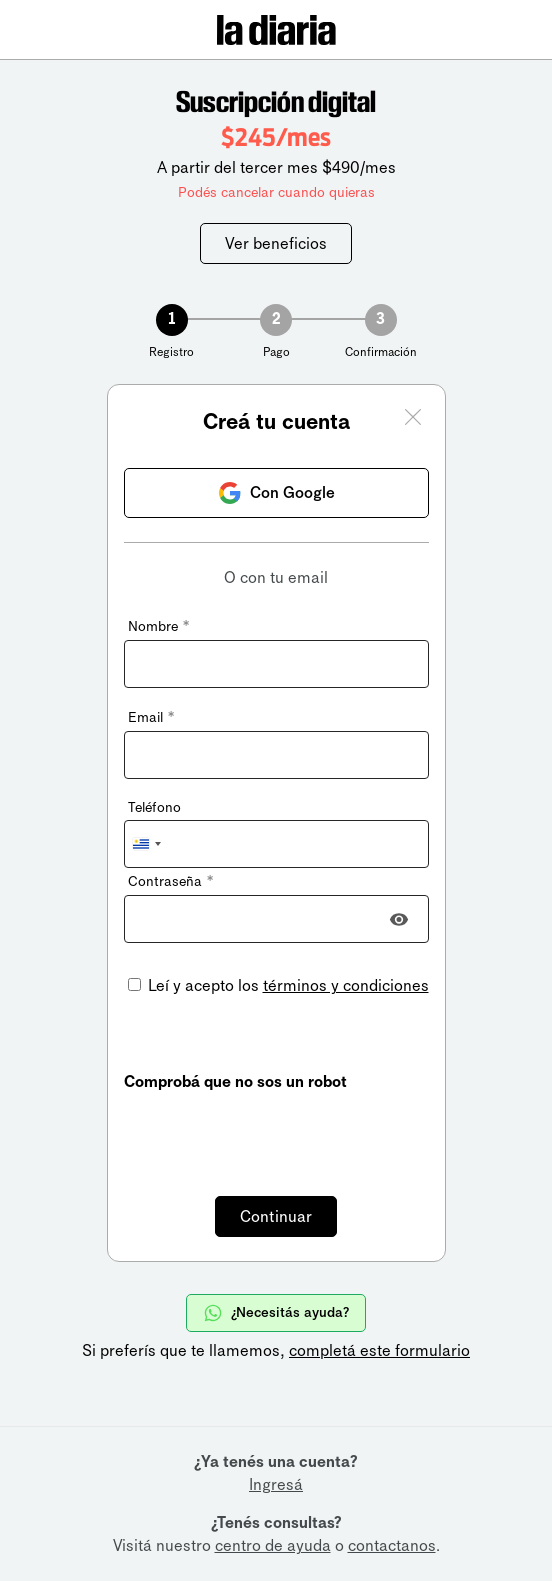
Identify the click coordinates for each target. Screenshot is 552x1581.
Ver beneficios (276, 243)
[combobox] (146, 844)
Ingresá (276, 1484)
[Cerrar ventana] (413, 420)
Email (151, 717)
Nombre (158, 626)
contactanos (392, 1545)
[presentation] (276, 1132)
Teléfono (154, 807)
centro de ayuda (273, 1545)
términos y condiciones (346, 985)
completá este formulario (379, 1350)
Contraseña (170, 881)
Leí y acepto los (286, 985)
